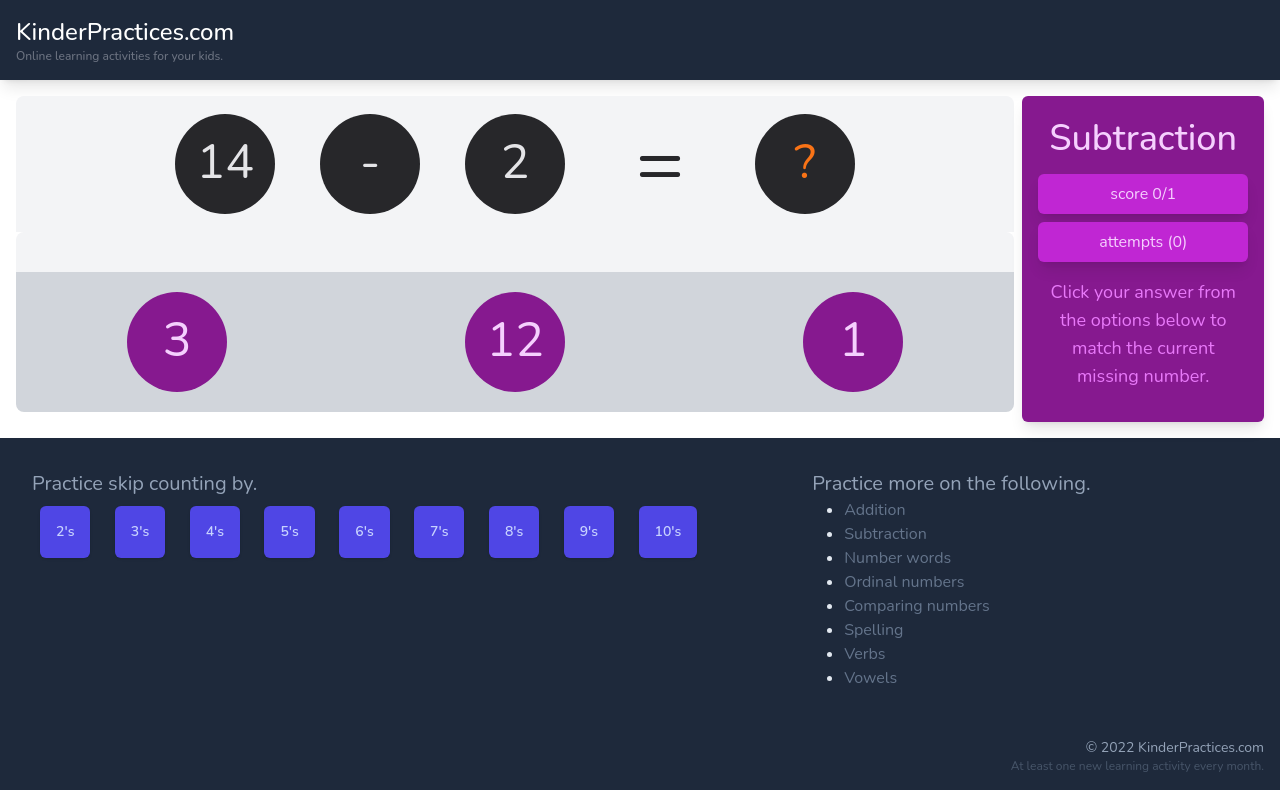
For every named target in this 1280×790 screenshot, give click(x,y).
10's (668, 531)
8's (514, 531)
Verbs (864, 654)
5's (289, 531)
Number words (897, 558)
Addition (874, 510)
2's (65, 531)
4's (215, 531)
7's (439, 531)
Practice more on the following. (951, 483)
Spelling (873, 630)
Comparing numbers (917, 606)
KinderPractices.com (125, 32)
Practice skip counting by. (144, 483)
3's (140, 531)
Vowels (870, 678)
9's (589, 531)
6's (364, 531)
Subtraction (885, 534)
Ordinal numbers (904, 582)
